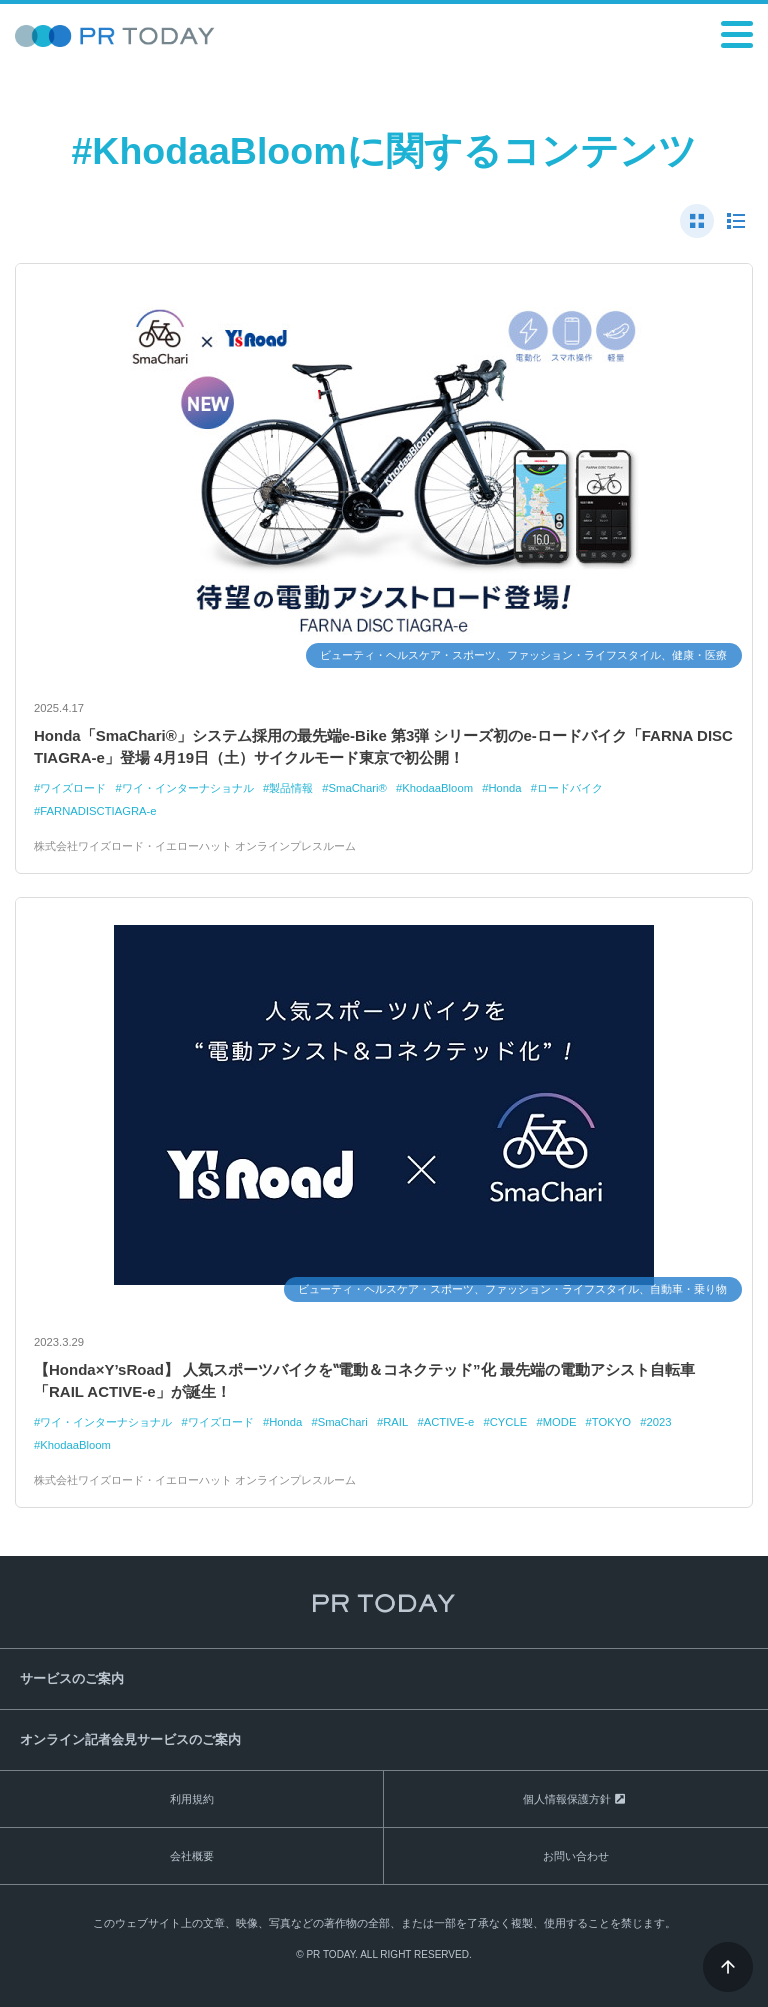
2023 (658, 1422)
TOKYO (611, 1422)
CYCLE (509, 1422)
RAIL (395, 1422)
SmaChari (343, 1422)
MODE (560, 1422)
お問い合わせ (576, 1856)
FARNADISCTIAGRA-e (98, 811)
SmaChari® (358, 788)
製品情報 (291, 788)
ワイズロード (73, 788)
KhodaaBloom (437, 788)
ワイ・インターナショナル (188, 788)
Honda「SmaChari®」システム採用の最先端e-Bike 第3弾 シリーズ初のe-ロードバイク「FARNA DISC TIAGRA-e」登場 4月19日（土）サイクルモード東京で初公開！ (383, 747)
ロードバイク (570, 788)
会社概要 (192, 1856)
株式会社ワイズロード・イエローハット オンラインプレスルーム (195, 846)
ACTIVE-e (449, 1422)
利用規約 (192, 1799)
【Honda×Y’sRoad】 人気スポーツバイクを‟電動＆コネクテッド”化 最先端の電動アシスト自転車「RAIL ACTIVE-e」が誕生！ (364, 1381)
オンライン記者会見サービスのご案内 (130, 1739)
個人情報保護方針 (567, 1799)
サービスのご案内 (72, 1678)
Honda (504, 788)
